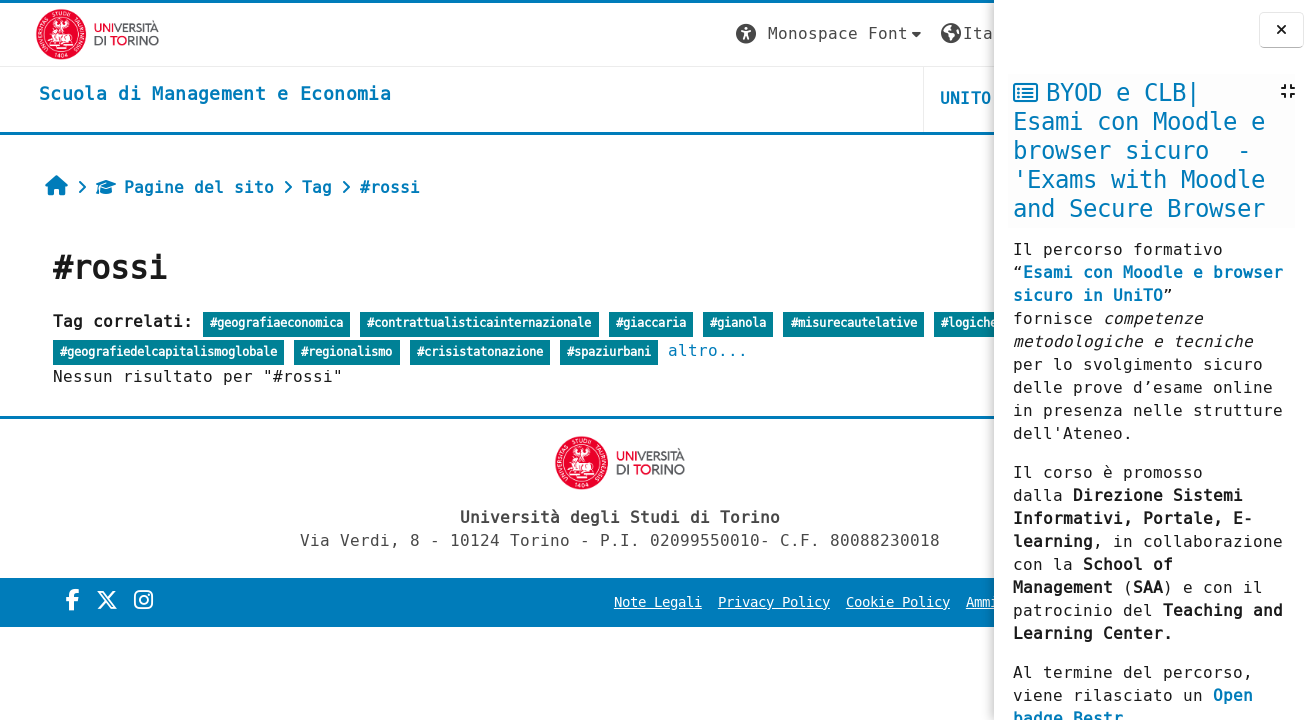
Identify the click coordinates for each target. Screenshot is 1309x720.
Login (953, 33)
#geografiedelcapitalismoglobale (364, 352)
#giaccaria (626, 323)
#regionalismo (542, 352)
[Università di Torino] (62, 33)
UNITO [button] (755, 98)
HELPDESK (871, 98)
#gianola (713, 323)
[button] (620, 34)
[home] (180, 95)
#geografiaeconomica (251, 323)
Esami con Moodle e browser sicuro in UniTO (1148, 284)
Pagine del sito (160, 187)
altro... (904, 350)
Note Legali (447, 602)
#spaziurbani (805, 352)
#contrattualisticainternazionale (455, 323)
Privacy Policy (563, 602)
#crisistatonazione (675, 352)
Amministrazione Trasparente (863, 602)
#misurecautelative (829, 323)
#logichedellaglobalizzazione (133, 352)
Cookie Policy (687, 602)
